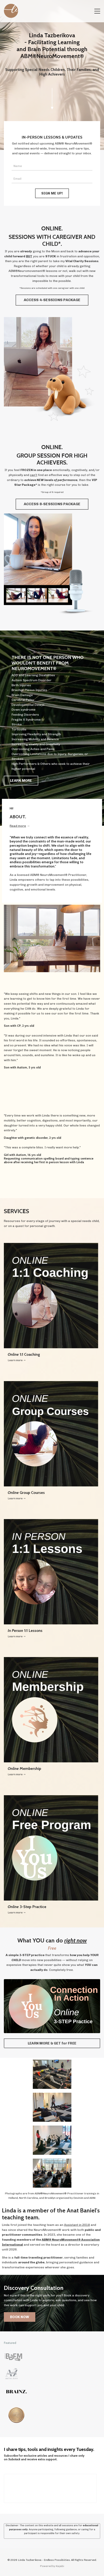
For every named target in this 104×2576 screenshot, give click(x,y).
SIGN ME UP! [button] (52, 193)
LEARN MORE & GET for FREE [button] (52, 2043)
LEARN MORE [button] (21, 780)
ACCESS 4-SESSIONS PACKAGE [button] (52, 300)
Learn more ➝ (16, 1360)
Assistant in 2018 (77, 2225)
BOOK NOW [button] (19, 2317)
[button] (52, 2006)
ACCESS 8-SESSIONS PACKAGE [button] (52, 504)
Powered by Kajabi (52, 2566)
